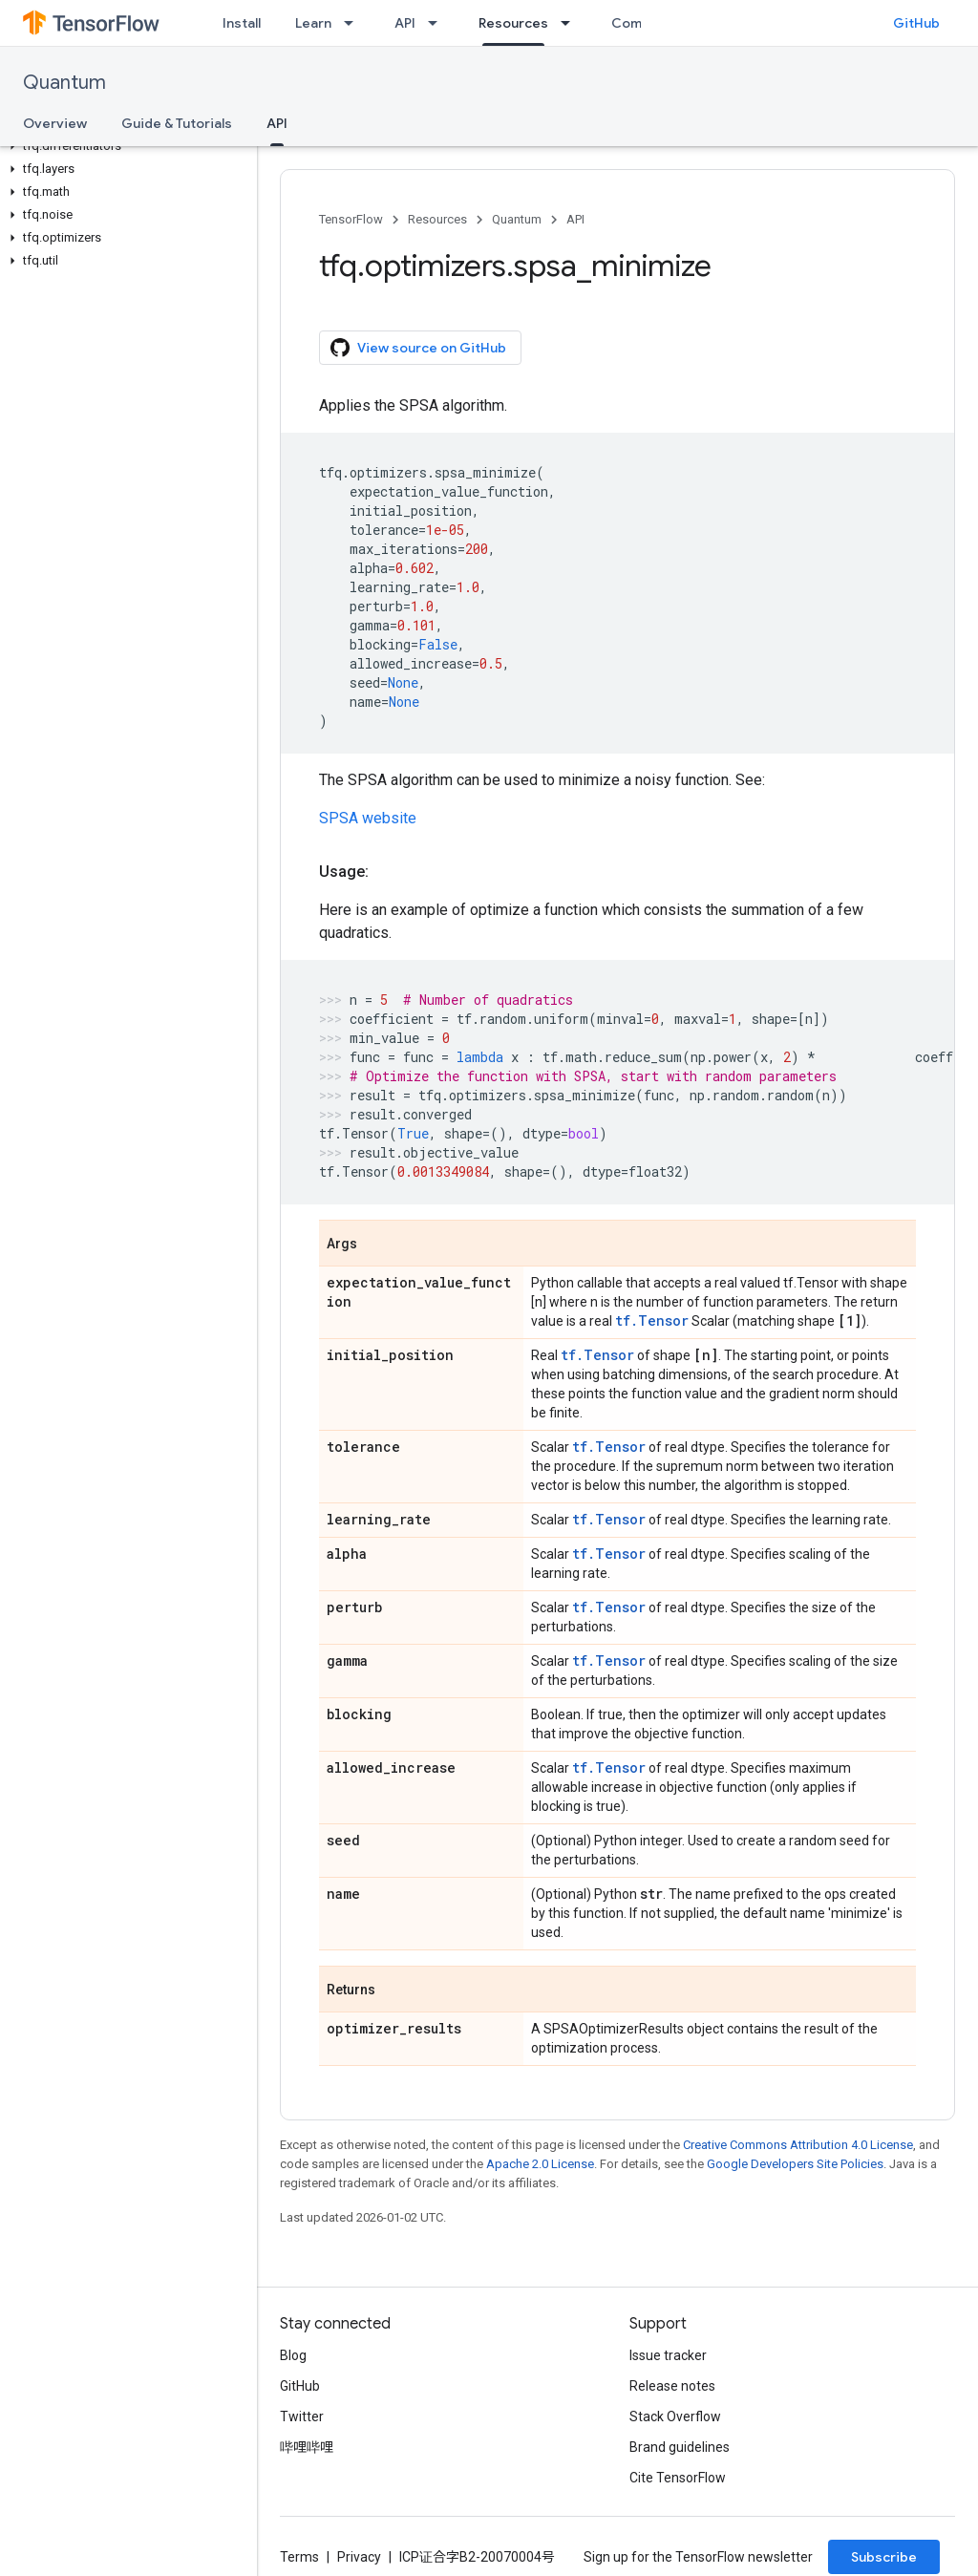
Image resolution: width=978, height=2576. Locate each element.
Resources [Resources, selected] (513, 23)
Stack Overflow (675, 2416)
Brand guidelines (679, 2447)
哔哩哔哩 (306, 2447)
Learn (313, 23)
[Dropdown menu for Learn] (354, 23)
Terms (299, 2557)
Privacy (359, 2557)
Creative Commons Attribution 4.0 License (798, 2145)
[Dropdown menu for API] (438, 23)
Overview (55, 123)
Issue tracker (668, 2355)
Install (242, 23)
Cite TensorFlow (677, 2477)
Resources (437, 219)
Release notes (672, 2386)
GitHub (916, 23)
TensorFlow (351, 219)
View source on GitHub (418, 347)
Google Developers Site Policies (795, 2164)
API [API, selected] (276, 123)
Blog (293, 2355)
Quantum (64, 83)
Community (648, 23)
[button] (124, 146)
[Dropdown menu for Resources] (571, 23)
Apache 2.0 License (540, 2164)
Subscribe (884, 2556)
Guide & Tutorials (176, 123)
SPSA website (367, 818)
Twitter (302, 2416)
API (404, 23)
